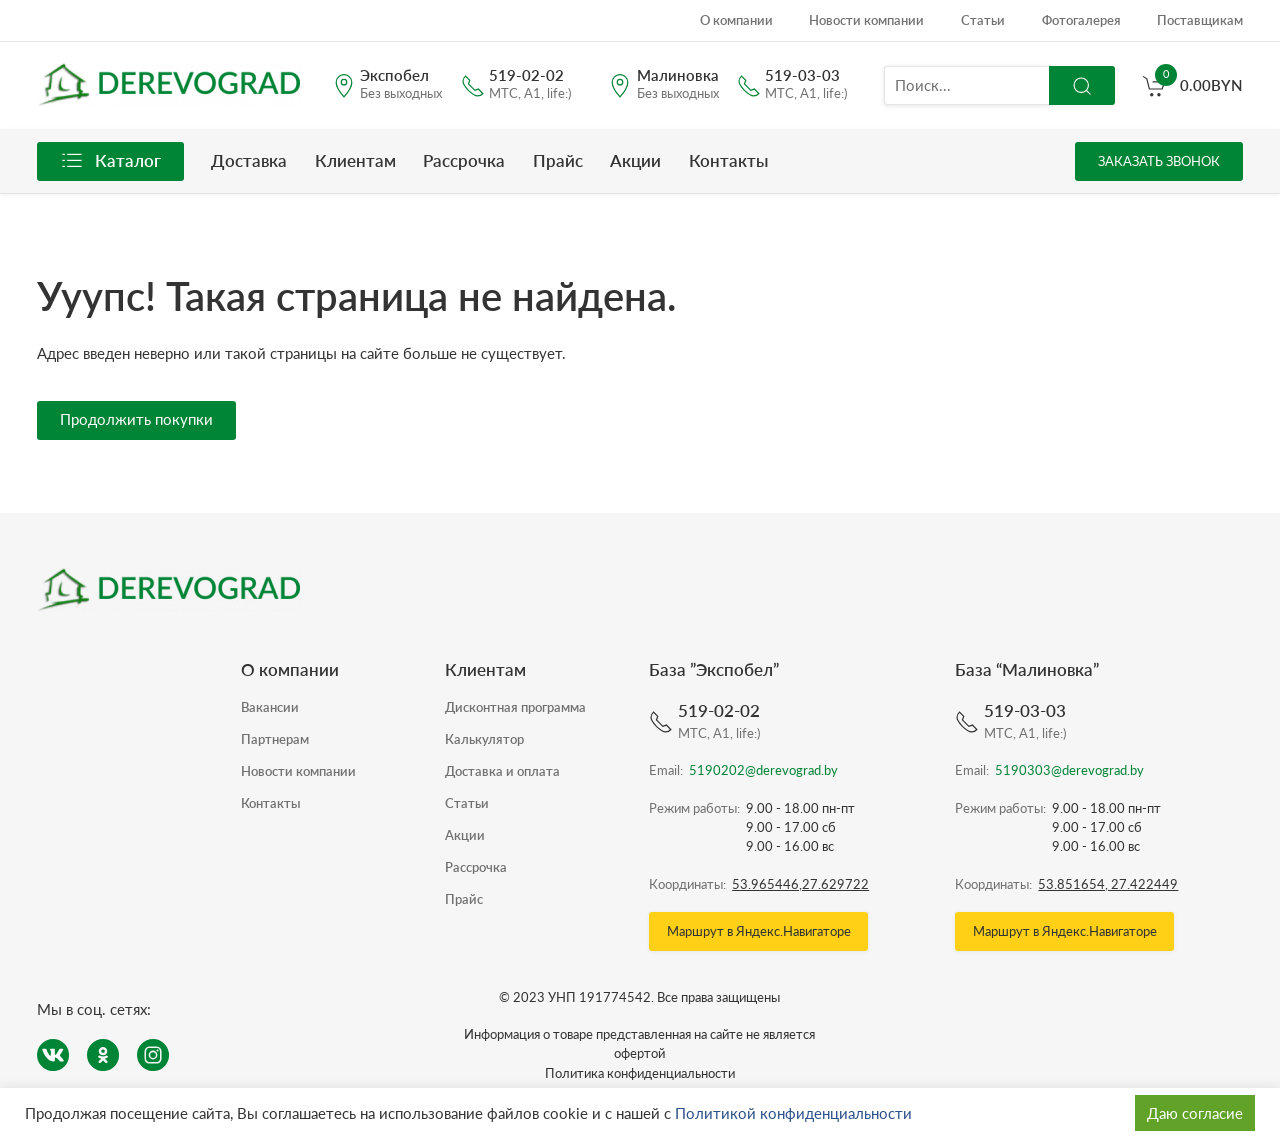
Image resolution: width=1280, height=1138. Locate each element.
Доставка (249, 161)
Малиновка (678, 76)
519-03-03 (802, 76)
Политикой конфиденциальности (793, 1113)
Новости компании (866, 20)
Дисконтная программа (515, 707)
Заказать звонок (1159, 161)
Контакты (728, 161)
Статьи (983, 20)
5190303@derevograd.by (1069, 770)
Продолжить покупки (136, 419)
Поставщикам (1200, 20)
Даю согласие (1195, 1113)
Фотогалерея (1081, 20)
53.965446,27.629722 (800, 884)
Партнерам (275, 739)
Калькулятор (484, 739)
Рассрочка (464, 161)
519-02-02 (526, 76)
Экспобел (394, 76)
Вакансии (270, 707)
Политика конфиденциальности (640, 1073)
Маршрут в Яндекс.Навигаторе (759, 931)
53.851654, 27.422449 (1108, 884)
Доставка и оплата (502, 771)
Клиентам (355, 161)
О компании (736, 20)
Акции (635, 161)
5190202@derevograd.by (763, 770)
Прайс (558, 161)
